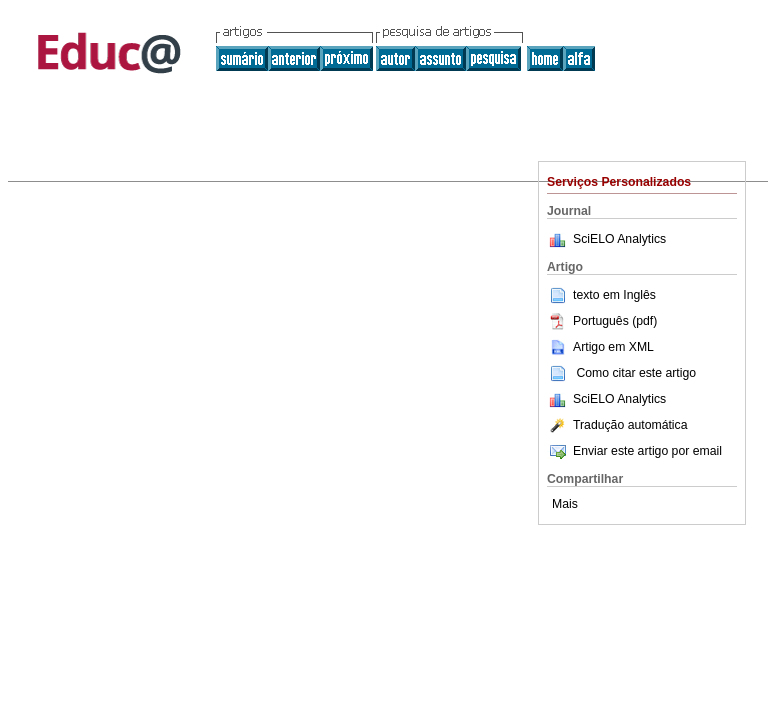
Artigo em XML (600, 347)
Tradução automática (617, 425)
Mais (565, 504)
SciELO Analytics (619, 239)
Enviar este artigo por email (634, 451)
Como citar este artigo (636, 373)
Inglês (639, 295)
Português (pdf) (602, 321)
